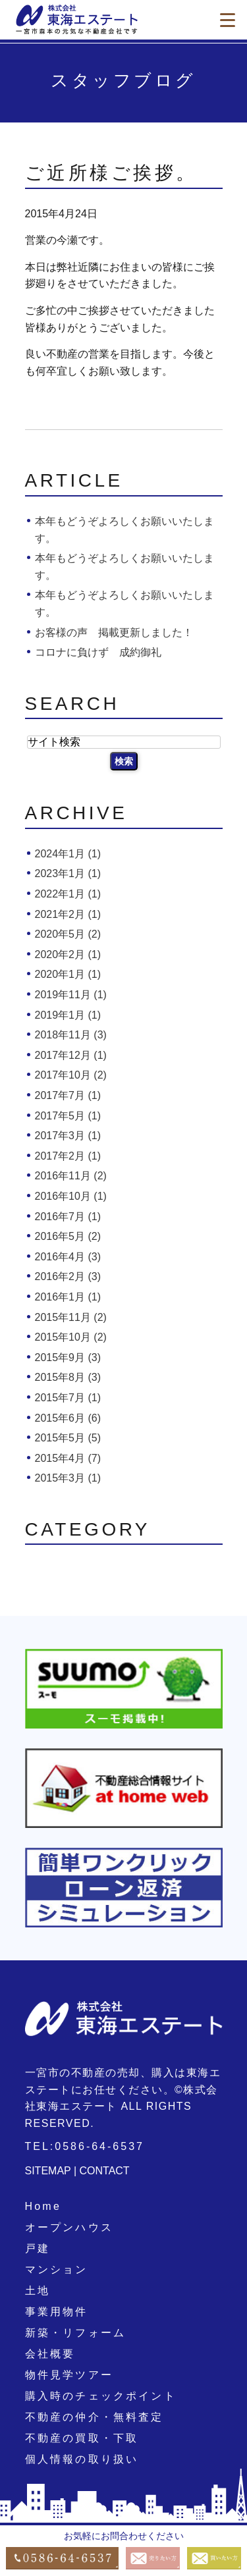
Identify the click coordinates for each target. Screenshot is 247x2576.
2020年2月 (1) (68, 954)
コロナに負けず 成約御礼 (98, 652)
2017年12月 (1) (71, 1055)
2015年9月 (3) (68, 1357)
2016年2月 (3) (68, 1276)
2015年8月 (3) (68, 1377)
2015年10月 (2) (71, 1337)
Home (43, 2206)
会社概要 (50, 2353)
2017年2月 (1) (68, 1156)
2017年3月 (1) (68, 1135)
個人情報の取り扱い (82, 2459)
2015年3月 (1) (68, 1478)
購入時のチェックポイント (101, 2396)
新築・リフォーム (75, 2332)
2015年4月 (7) (68, 1458)
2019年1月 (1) (68, 1015)
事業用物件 (56, 2311)
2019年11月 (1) (71, 994)
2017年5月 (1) (68, 1115)
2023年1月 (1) (68, 873)
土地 (37, 2290)
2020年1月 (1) (68, 974)
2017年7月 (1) (68, 1095)
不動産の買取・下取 (82, 2438)
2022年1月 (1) (68, 893)
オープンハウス (69, 2227)
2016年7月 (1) (68, 1216)
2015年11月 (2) (71, 1317)
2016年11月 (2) (71, 1175)
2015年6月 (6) (68, 1418)
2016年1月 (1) (68, 1296)
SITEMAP (48, 2170)
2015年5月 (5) (68, 1437)
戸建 (37, 2248)
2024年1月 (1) (68, 853)
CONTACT (105, 2170)
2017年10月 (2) (71, 1075)
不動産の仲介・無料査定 (94, 2417)
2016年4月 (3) (68, 1256)
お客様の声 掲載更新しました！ (114, 632)
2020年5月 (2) (68, 934)
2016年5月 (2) (68, 1236)
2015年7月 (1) (68, 1397)
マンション (56, 2269)
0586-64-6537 (99, 2146)
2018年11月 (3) (71, 1034)
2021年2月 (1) (68, 914)
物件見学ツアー (69, 2374)
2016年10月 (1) (71, 1196)
